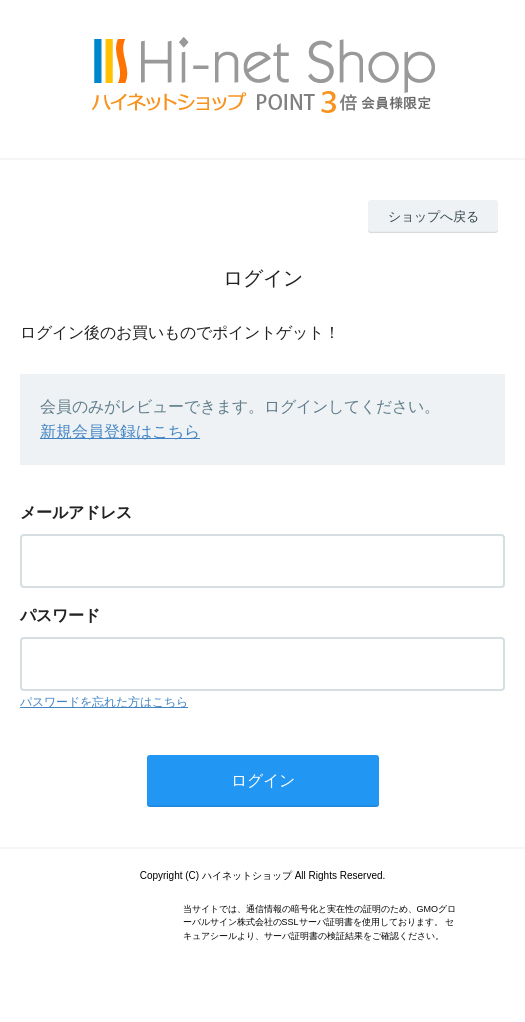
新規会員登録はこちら (120, 431)
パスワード (60, 615)
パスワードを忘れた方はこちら (104, 702)
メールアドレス (76, 512)
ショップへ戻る (433, 216)
